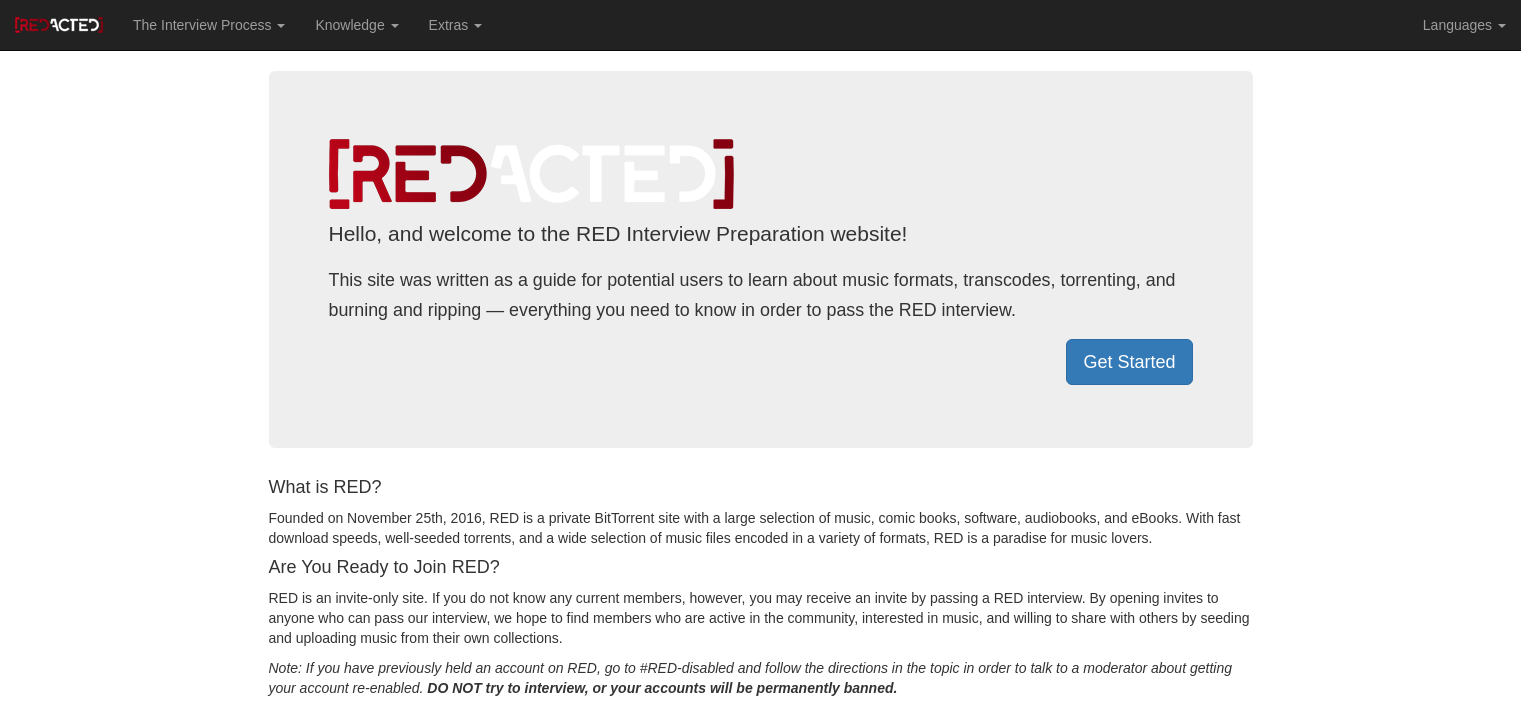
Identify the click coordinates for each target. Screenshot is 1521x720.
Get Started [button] (1129, 362)
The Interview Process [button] (209, 25)
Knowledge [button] (356, 25)
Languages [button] (1464, 25)
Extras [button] (456, 25)
